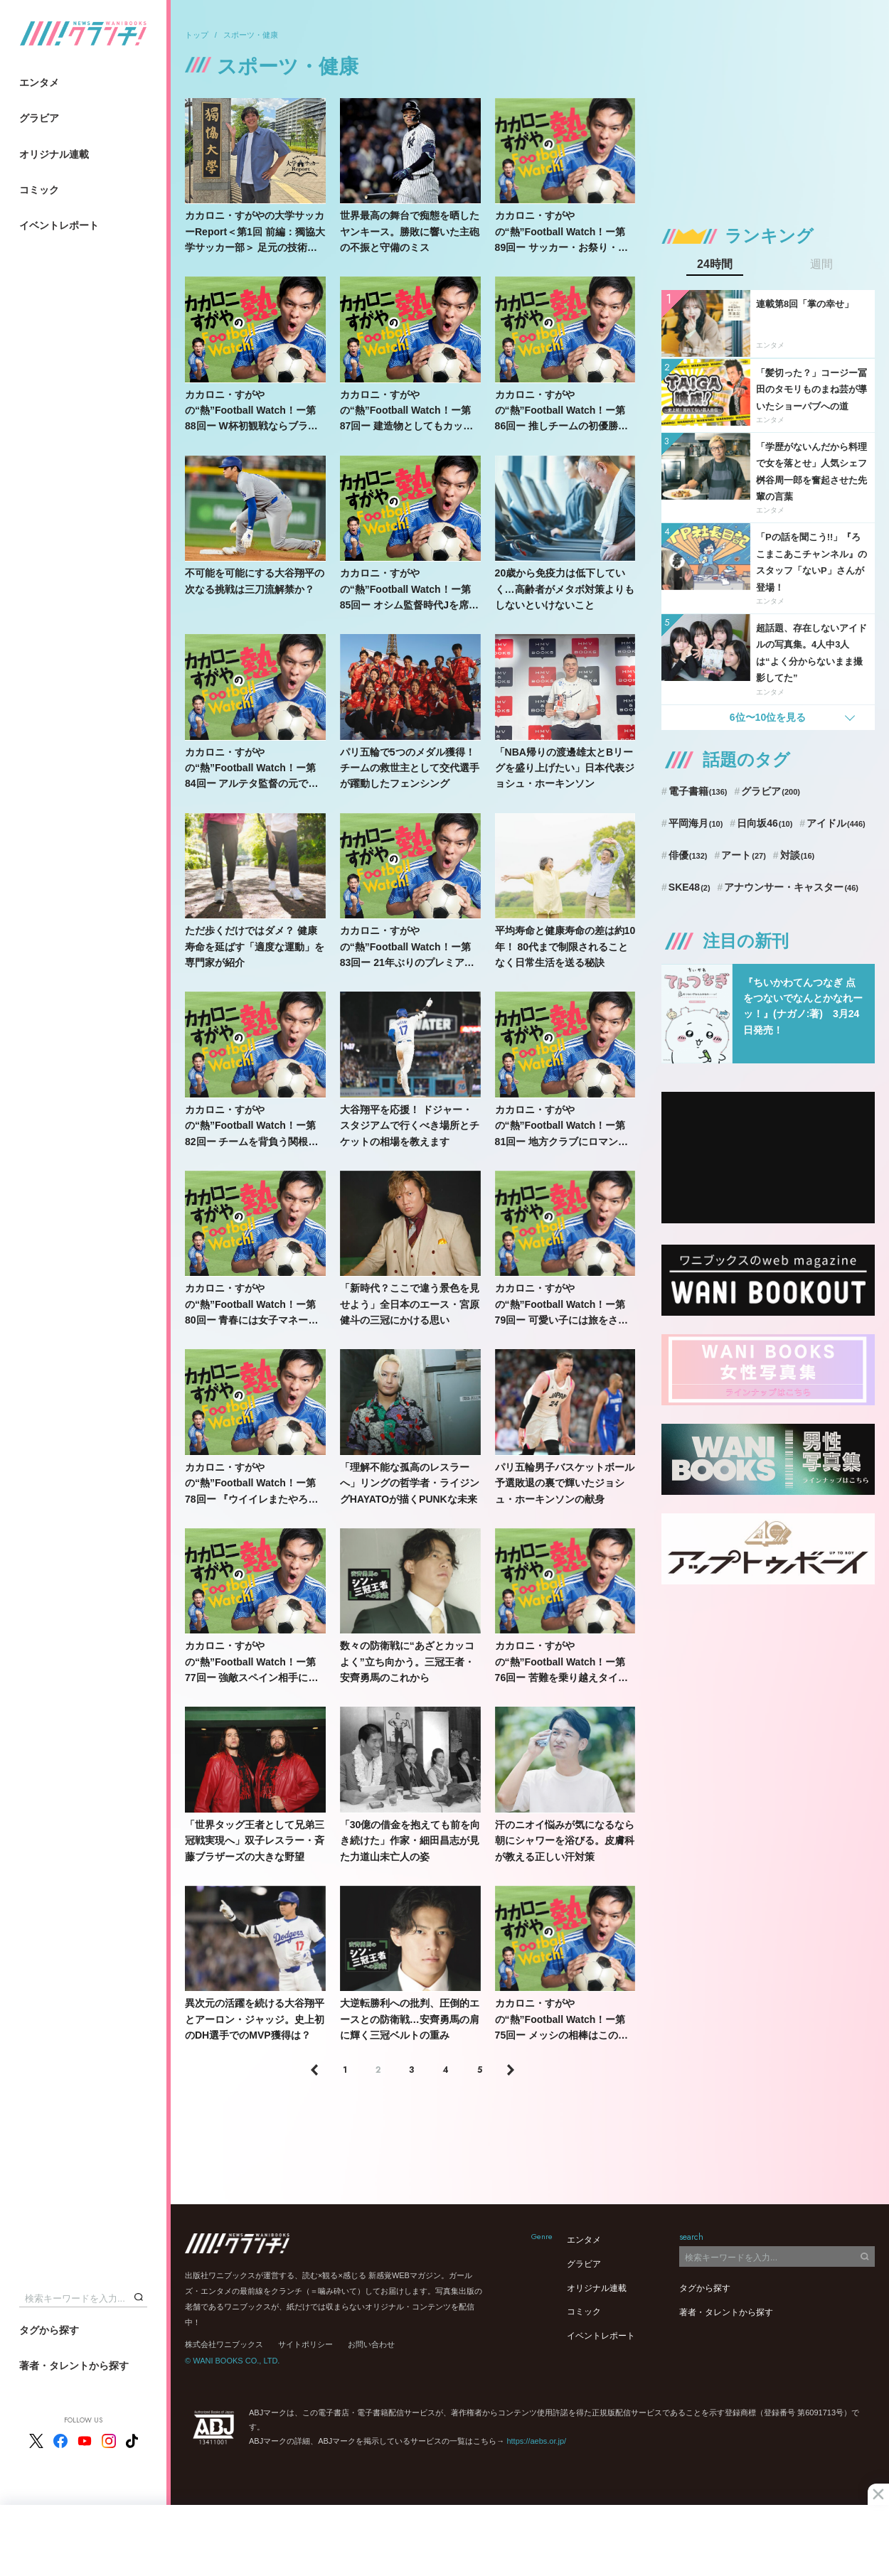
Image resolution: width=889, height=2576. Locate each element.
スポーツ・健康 (250, 35)
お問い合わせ (371, 2344)
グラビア (39, 118)
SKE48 (689, 887)
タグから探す (49, 2330)
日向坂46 (764, 823)
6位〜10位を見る (768, 717)
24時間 (715, 264)
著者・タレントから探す (74, 2365)
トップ (196, 35)
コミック (39, 189)
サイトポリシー (305, 2344)
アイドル (836, 823)
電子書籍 (698, 791)
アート (743, 855)
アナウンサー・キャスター (791, 887)
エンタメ (39, 82)
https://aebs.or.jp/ (536, 2441)
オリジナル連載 (54, 154)
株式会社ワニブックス (224, 2344)
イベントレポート (59, 225)
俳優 (688, 855)
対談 (797, 855)
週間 (821, 264)
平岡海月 (696, 823)
